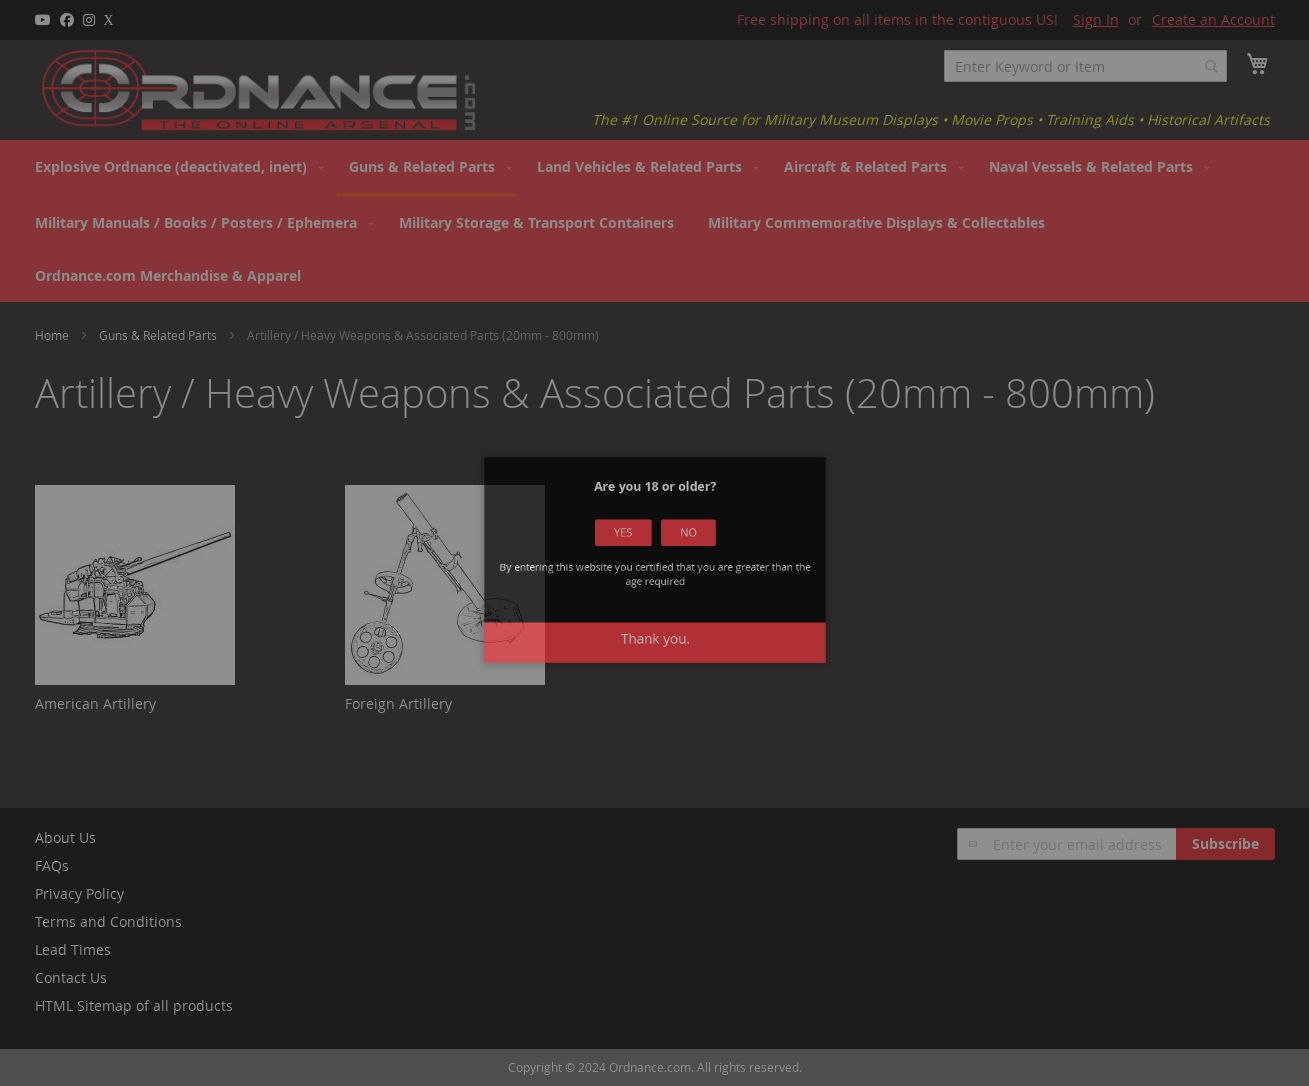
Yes (630, 546)
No (679, 546)
